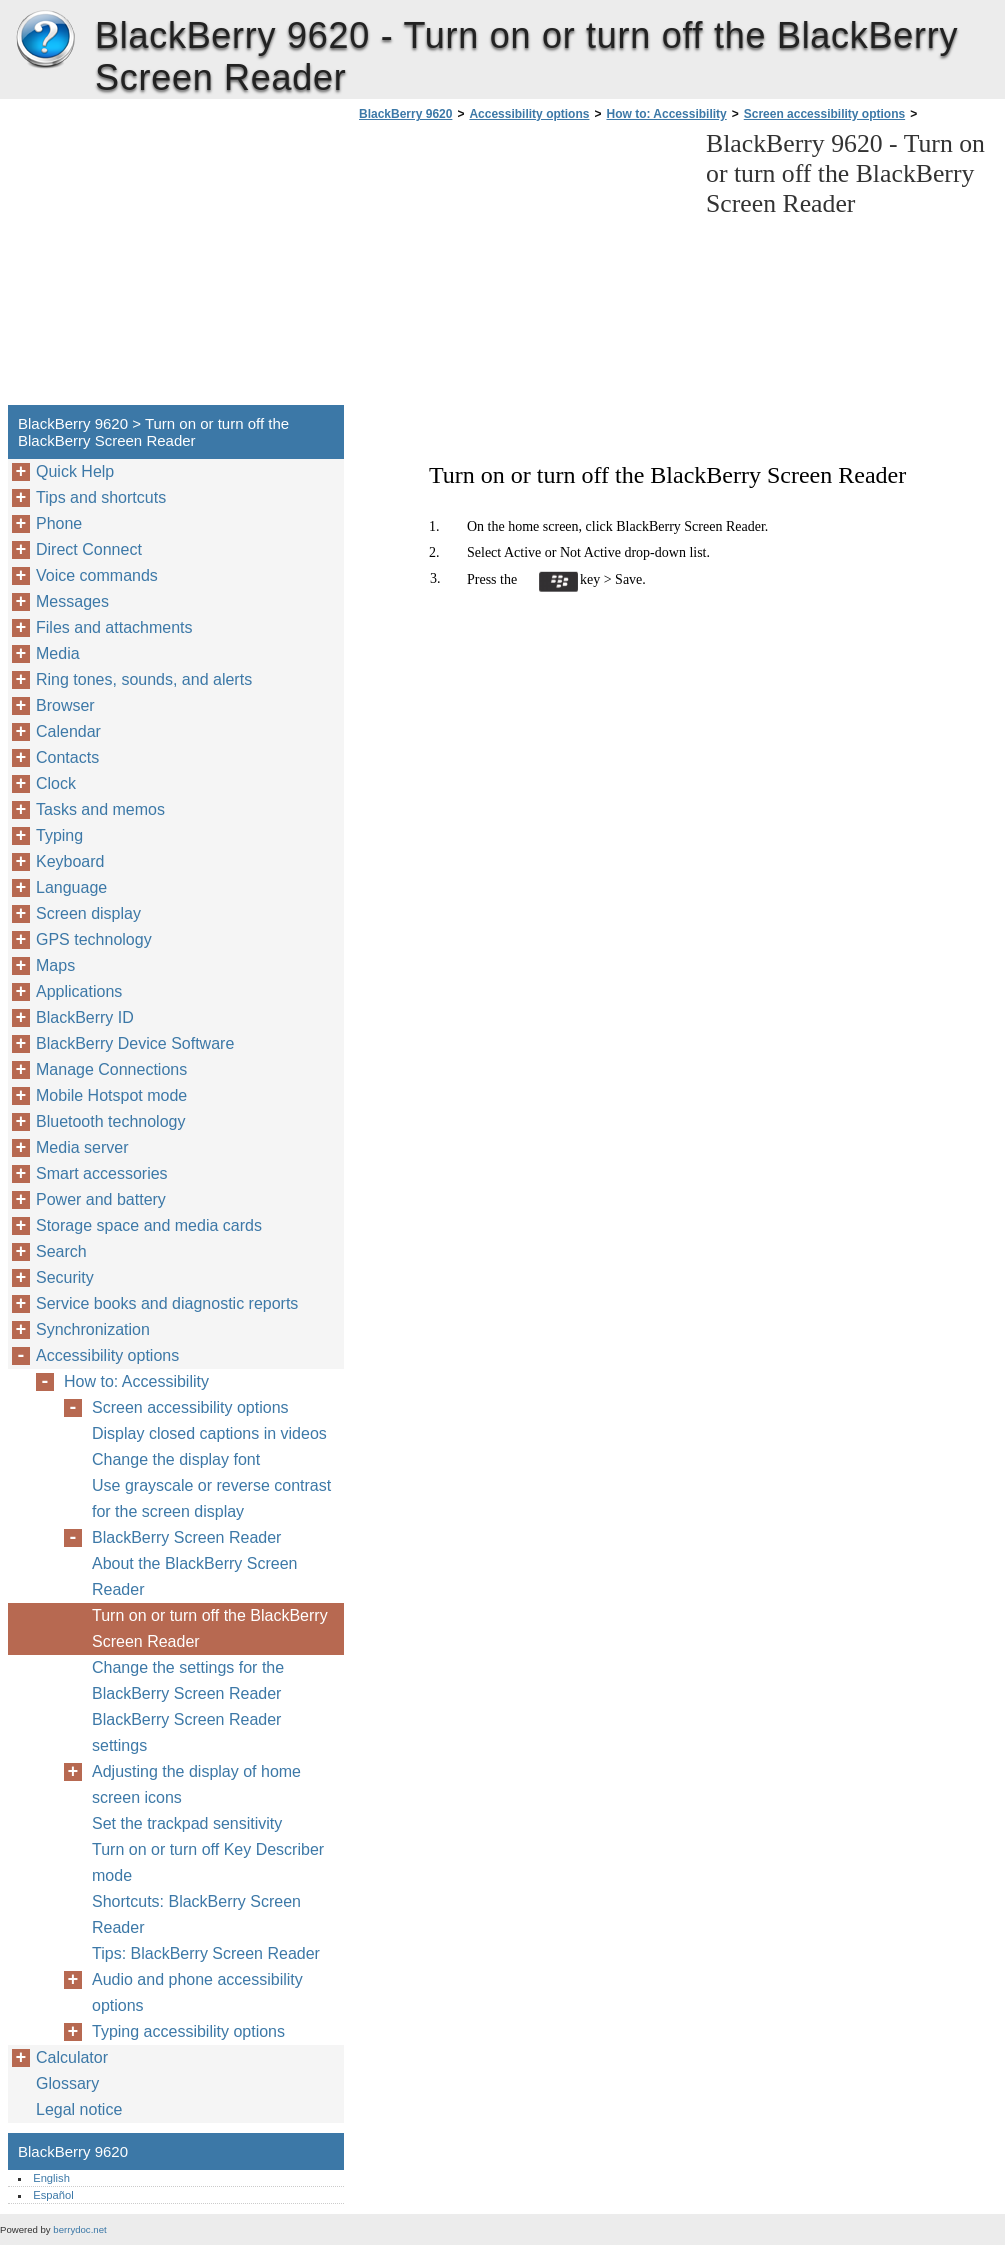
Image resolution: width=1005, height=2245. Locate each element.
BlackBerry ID (85, 1017)
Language (71, 887)
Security (65, 1277)
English (51, 2178)
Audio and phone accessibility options (197, 1992)
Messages (72, 601)
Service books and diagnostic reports (167, 1303)
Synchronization (93, 1329)
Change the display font (176, 1459)
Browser (65, 705)
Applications (79, 991)
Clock (56, 783)
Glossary (67, 2083)
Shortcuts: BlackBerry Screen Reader (196, 1914)
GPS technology (94, 939)
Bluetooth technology (110, 1121)
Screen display (88, 913)
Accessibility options (529, 114)
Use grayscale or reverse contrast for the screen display (211, 1498)
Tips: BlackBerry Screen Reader (206, 1953)
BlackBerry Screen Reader (186, 1537)
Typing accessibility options (188, 2031)
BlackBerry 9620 (45, 40)
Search (61, 1251)
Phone (59, 523)
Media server (82, 1147)
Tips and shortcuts (101, 497)
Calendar (68, 731)
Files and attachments (114, 627)
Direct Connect (89, 549)
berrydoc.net (79, 2229)
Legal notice (79, 2109)
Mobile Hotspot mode (111, 1095)
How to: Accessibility (666, 114)
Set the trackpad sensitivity (187, 1823)
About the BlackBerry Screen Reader (194, 1576)
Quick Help (75, 471)
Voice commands (97, 575)
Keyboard (70, 861)
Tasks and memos (100, 809)
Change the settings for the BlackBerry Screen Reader (188, 1680)
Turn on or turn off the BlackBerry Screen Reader (210, 1628)
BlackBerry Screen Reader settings (186, 1732)
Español (53, 2195)
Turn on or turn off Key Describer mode (208, 1862)
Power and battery (101, 1199)
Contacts (67, 757)
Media (58, 653)
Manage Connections (111, 1069)
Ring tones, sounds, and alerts (144, 679)
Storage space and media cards (149, 1225)
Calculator (72, 2057)
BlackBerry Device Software (135, 1043)
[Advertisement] (522, 269)
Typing (59, 835)
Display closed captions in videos (209, 1433)
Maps (55, 965)
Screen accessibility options (824, 114)
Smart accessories (102, 1173)
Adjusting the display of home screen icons (196, 1784)
